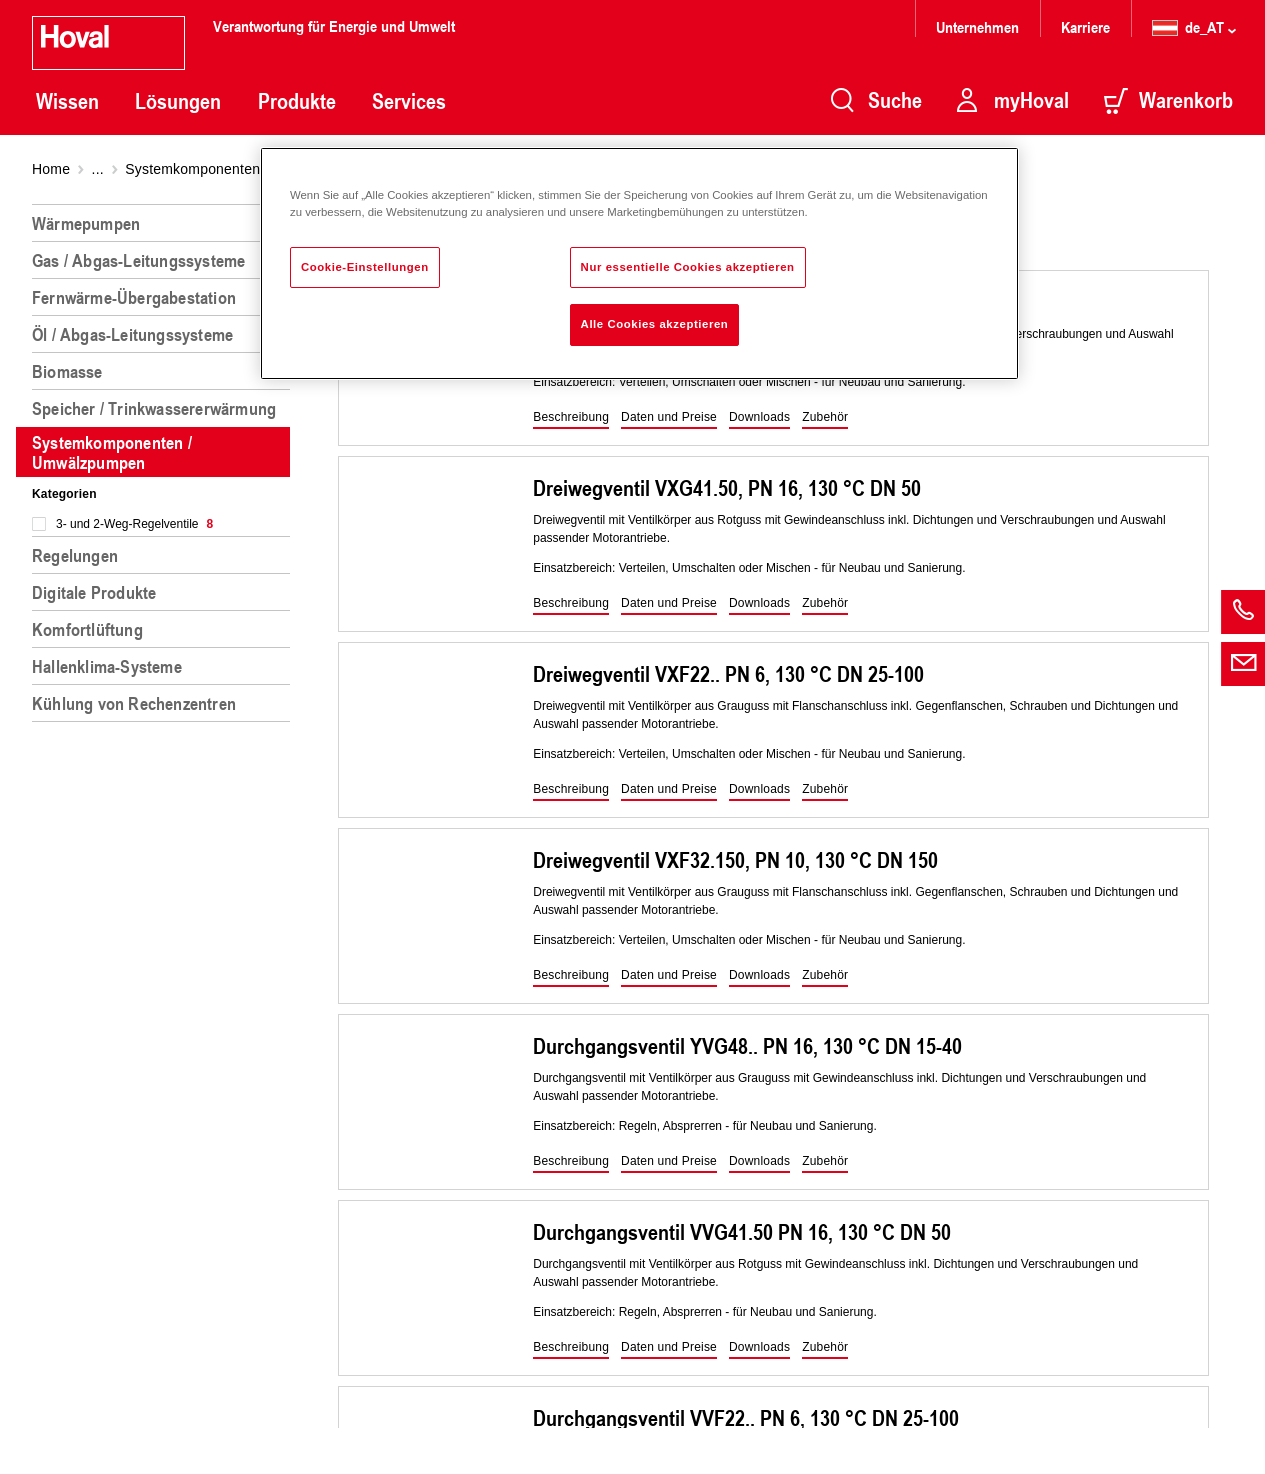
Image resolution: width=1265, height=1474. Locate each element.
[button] (571, 418)
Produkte (297, 101)
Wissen (67, 101)
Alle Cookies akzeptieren (655, 324)
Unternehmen (977, 26)
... (98, 169)
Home (51, 169)
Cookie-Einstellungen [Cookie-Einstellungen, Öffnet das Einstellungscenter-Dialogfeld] (365, 267)
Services (409, 101)
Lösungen (178, 101)
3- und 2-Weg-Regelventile (134, 524)
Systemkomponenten (192, 169)
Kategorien (64, 494)
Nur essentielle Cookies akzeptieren (688, 267)
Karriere (1085, 26)
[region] (165, 831)
